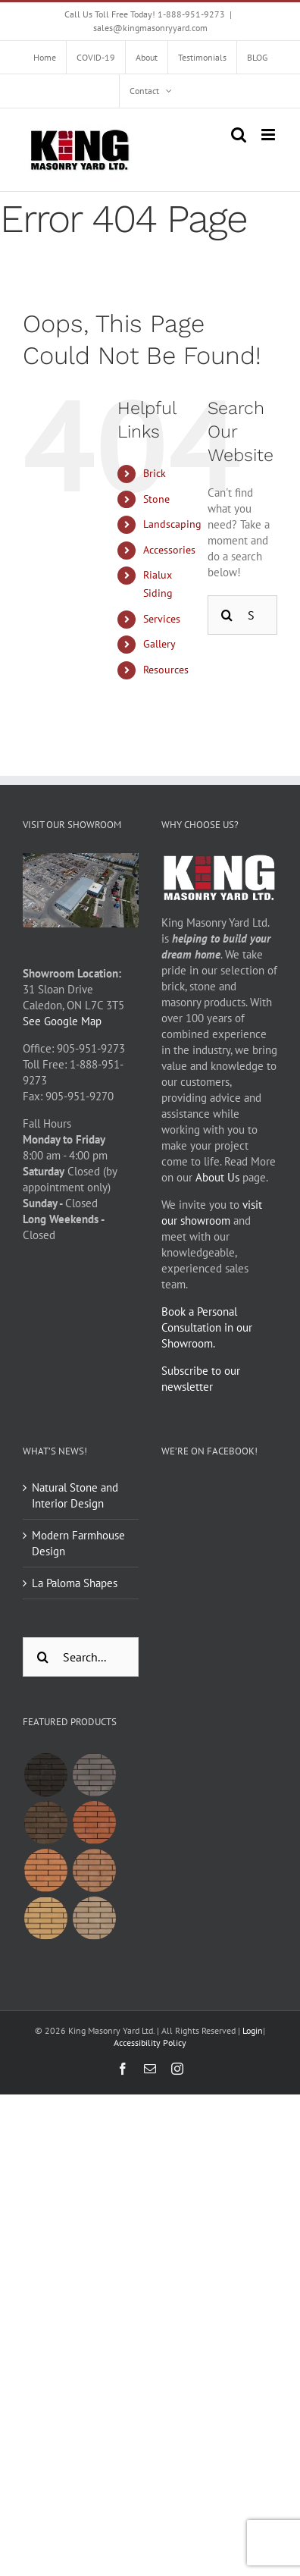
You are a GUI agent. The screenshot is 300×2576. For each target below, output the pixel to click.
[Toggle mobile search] (238, 135)
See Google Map (62, 1021)
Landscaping (172, 524)
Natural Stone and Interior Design (75, 1495)
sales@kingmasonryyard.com (150, 27)
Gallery (159, 644)
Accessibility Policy (150, 2042)
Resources (166, 669)
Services (161, 619)
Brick (154, 473)
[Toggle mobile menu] (269, 135)
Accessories (169, 550)
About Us (217, 1177)
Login (252, 2030)
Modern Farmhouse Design (78, 1543)
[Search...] (81, 1657)
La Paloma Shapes (74, 1583)
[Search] (227, 615)
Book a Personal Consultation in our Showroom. (206, 1327)
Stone (156, 499)
